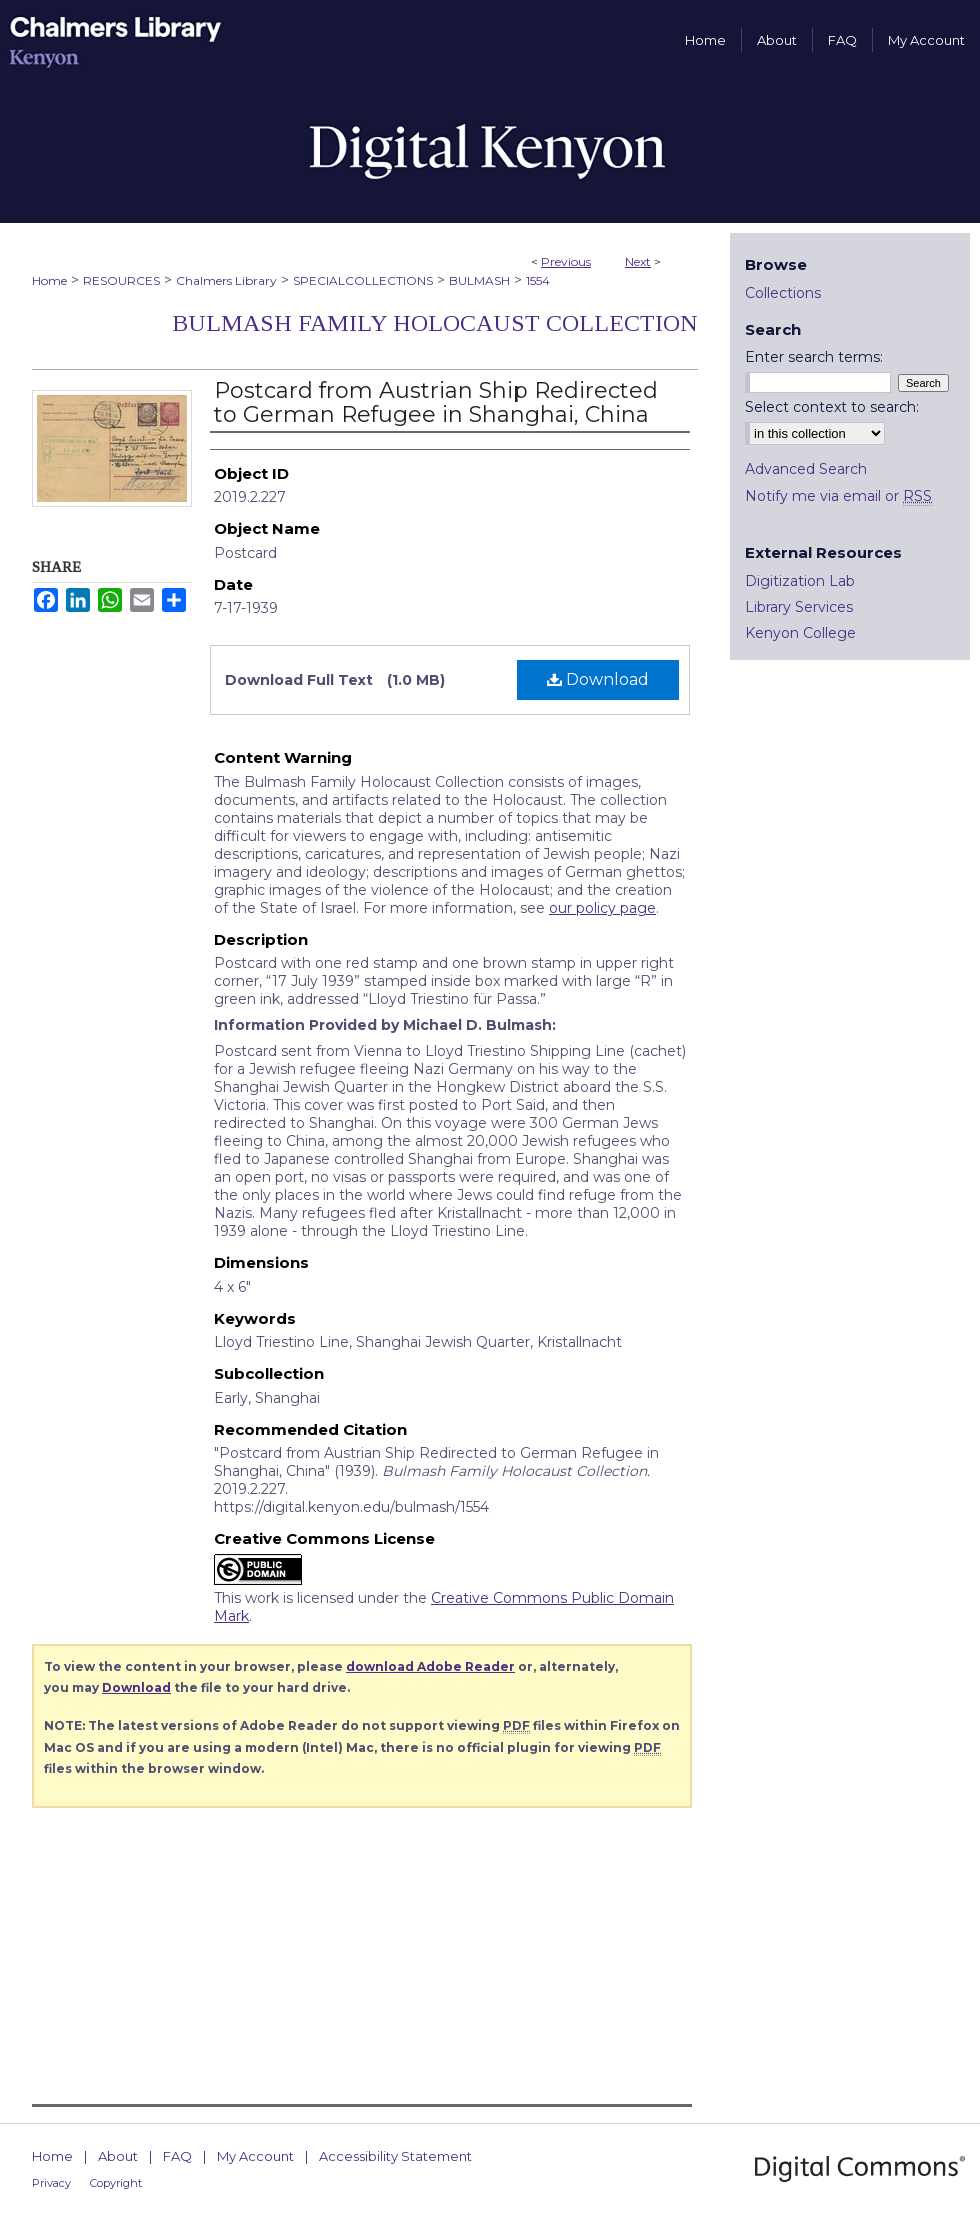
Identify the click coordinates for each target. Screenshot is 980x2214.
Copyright (116, 2183)
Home (49, 280)
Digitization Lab (800, 581)
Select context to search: (832, 407)
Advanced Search (806, 469)
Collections (783, 293)
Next (638, 261)
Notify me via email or (838, 496)
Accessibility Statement (395, 2156)
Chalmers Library (226, 280)
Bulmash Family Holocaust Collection (435, 323)
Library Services (799, 607)
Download (598, 679)
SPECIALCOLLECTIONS (363, 280)
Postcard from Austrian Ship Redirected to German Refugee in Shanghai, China (436, 402)
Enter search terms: (814, 357)
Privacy (51, 2183)
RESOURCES (121, 280)
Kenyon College (800, 633)
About (118, 2156)
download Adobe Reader (430, 1666)
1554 (538, 280)
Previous (566, 261)
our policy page (602, 908)
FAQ (177, 2156)
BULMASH (479, 280)
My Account (255, 2156)
